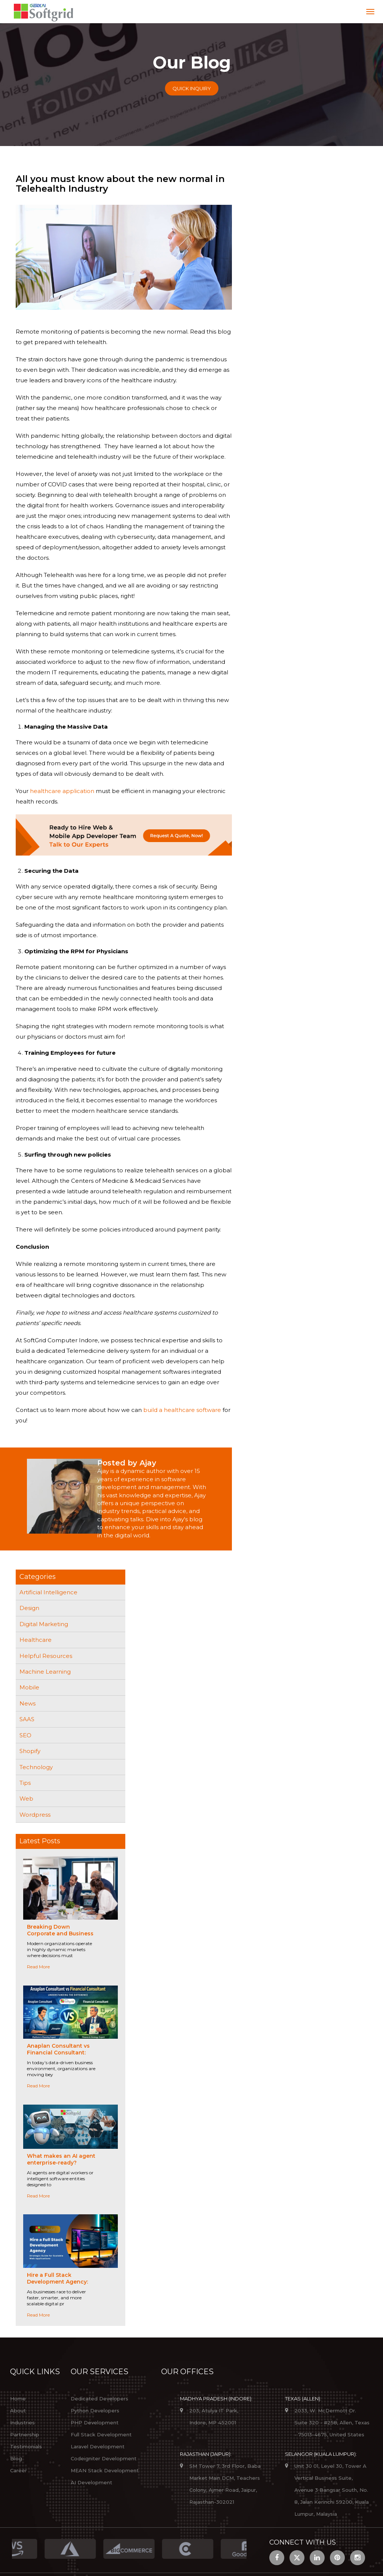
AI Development (91, 2482)
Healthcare (35, 1639)
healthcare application (62, 791)
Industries (22, 2422)
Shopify (29, 1751)
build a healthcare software (182, 1409)
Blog (16, 2458)
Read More (38, 1966)
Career (18, 2470)
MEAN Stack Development (105, 2470)
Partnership (24, 2434)
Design (29, 1607)
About (18, 2411)
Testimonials (26, 2446)
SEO (25, 1735)
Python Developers (95, 2411)
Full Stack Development (101, 2434)
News (27, 1703)
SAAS (26, 1719)
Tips (25, 1782)
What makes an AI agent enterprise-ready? (61, 2159)
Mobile (29, 1687)
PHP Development (95, 2422)
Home (18, 2399)
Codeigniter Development (104, 2458)
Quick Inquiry (191, 88)
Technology (36, 1767)
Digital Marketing (43, 1624)
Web (26, 1798)
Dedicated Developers (99, 2399)
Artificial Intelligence (48, 1592)
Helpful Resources (45, 1655)
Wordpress (34, 1814)
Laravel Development (98, 2446)
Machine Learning (45, 1671)
